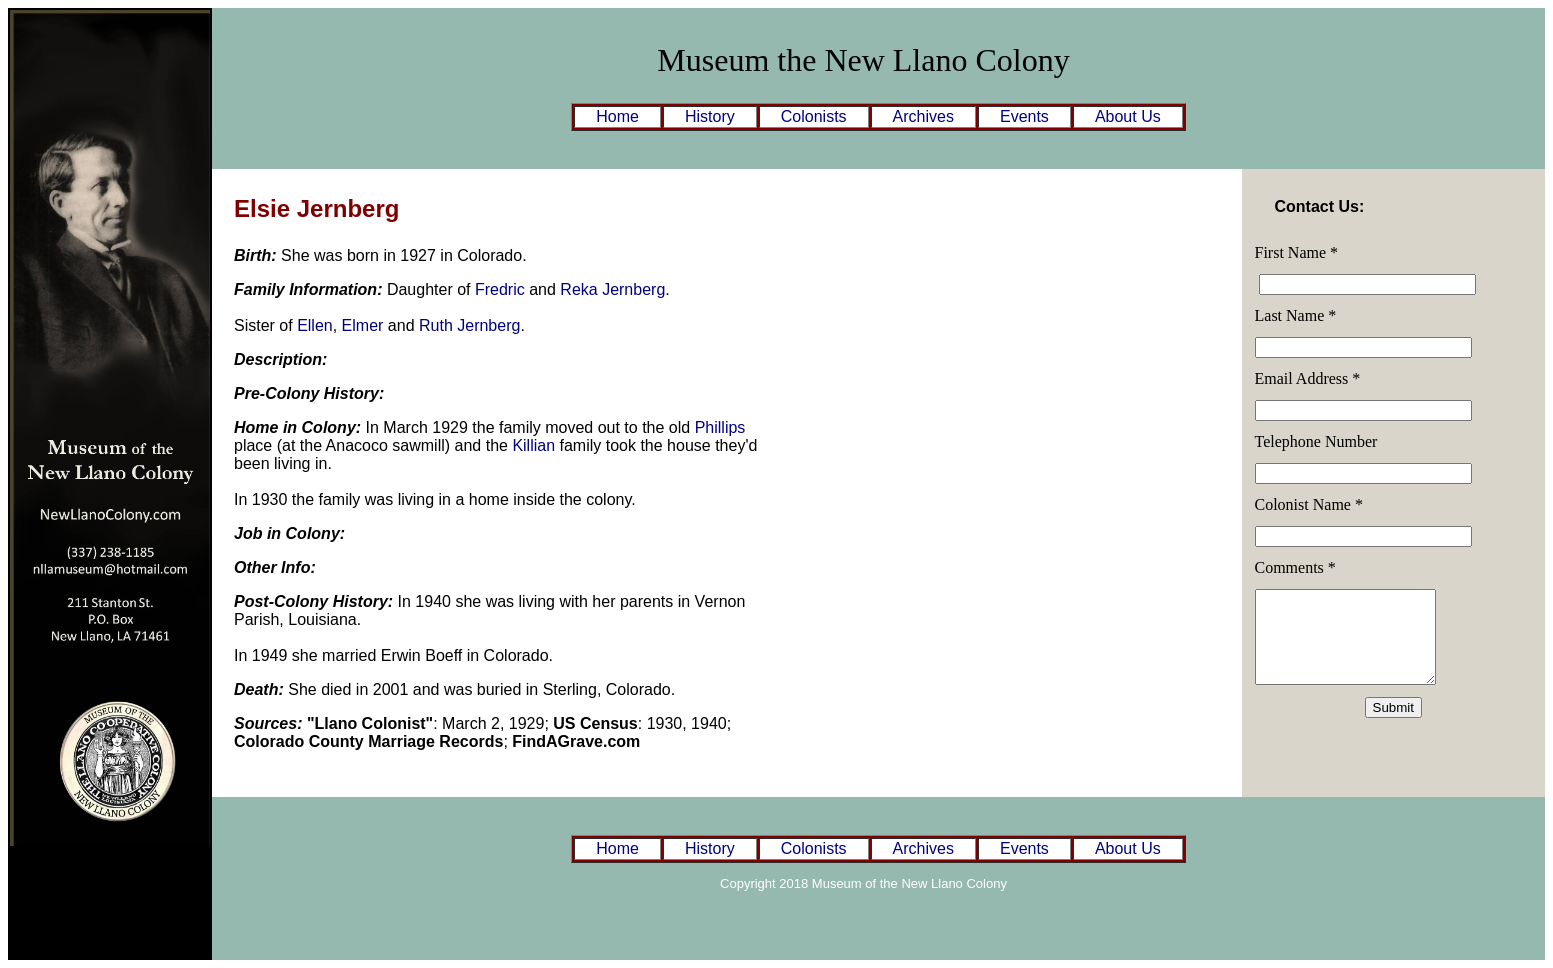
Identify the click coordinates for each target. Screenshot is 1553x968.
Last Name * (1296, 315)
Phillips (720, 427)
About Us (1128, 116)
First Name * (1297, 252)
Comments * (1295, 567)
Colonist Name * (1309, 504)
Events (1024, 116)
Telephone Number (1316, 441)
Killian (533, 445)
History (710, 116)
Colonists (814, 116)
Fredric (500, 289)
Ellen (315, 325)
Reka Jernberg (612, 289)
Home (617, 116)
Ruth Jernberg (469, 325)
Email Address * (1308, 378)
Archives (923, 116)
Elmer (363, 325)
